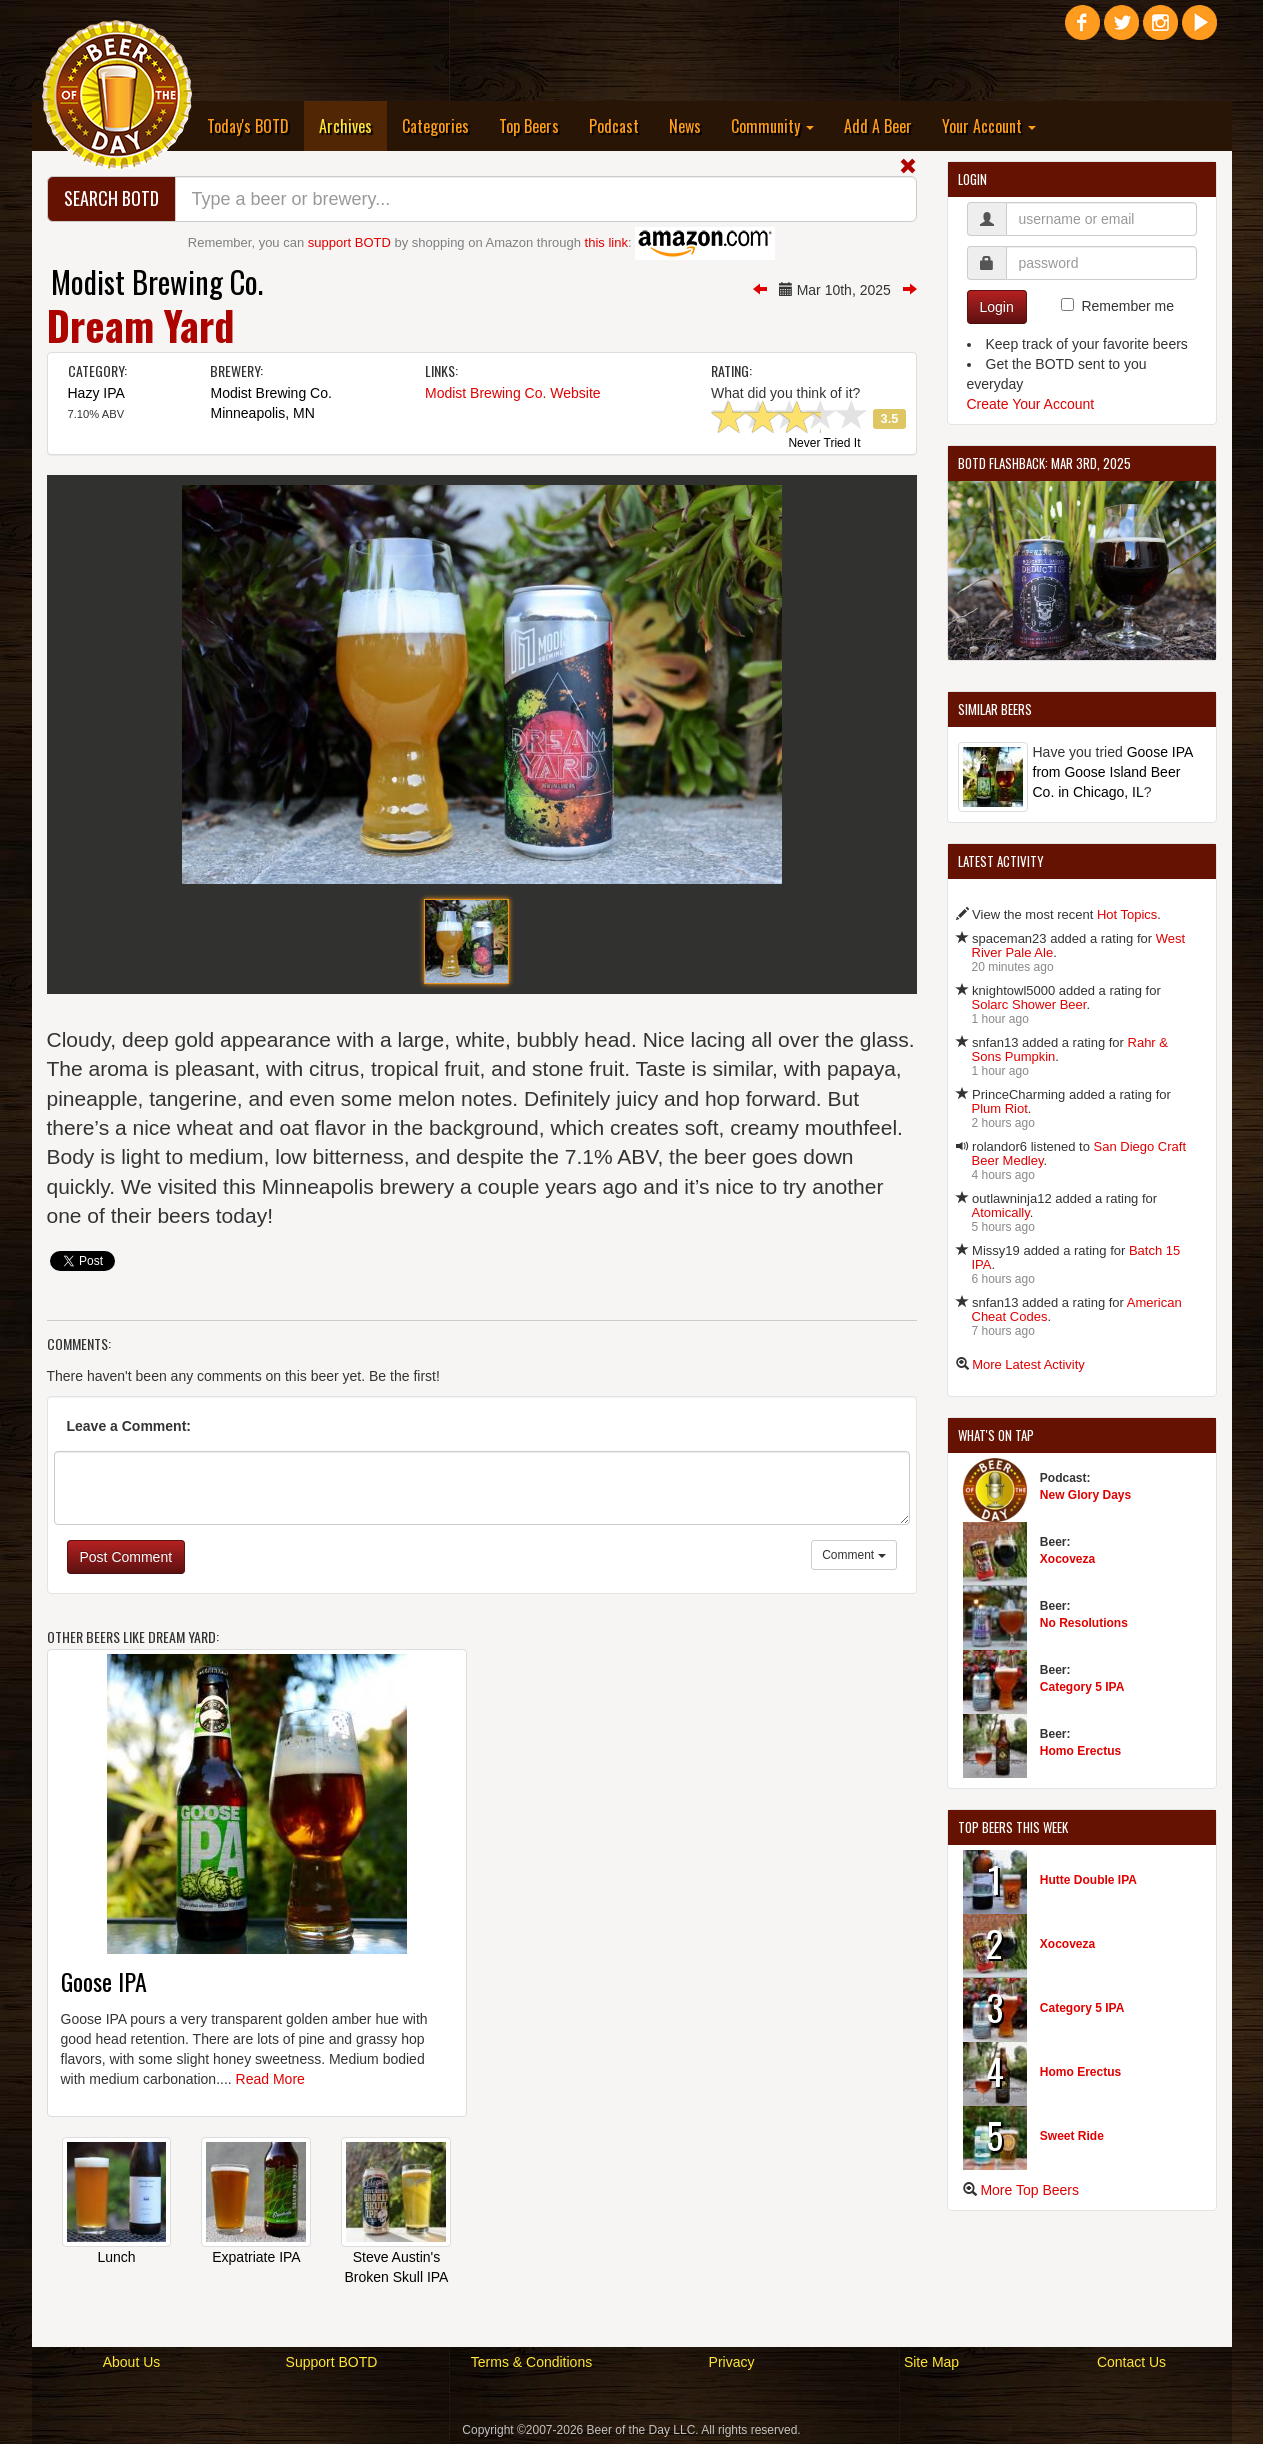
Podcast (614, 126)
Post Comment (126, 1557)
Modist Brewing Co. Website (513, 393)
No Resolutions (1084, 1623)
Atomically (1001, 1212)
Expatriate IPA (256, 2257)
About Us (132, 2362)
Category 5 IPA (1082, 1687)
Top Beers (529, 126)
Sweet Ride (1072, 2136)
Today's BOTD (248, 126)
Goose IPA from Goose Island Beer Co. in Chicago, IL (1113, 772)
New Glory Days (1085, 1495)
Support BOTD (332, 2362)
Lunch (116, 2257)
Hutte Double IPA (1088, 1880)
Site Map (931, 2362)
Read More (270, 2079)
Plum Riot (1000, 1108)
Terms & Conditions (531, 2362)
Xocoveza (1067, 1559)
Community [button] (772, 126)
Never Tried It (824, 444)
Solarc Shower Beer (1029, 1004)
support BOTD (349, 242)
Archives (353, 125)
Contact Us (1131, 2362)
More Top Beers (1029, 2190)
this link (606, 242)
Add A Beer (878, 126)
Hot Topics (1127, 914)
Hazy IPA (96, 393)
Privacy (732, 2362)
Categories (435, 126)
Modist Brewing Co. (157, 281)
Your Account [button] (989, 126)
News (685, 126)
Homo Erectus (1080, 1751)
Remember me (1127, 306)
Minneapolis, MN (262, 413)
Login (997, 307)
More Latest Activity (1028, 1364)
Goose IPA (104, 1981)
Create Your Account (1031, 404)
